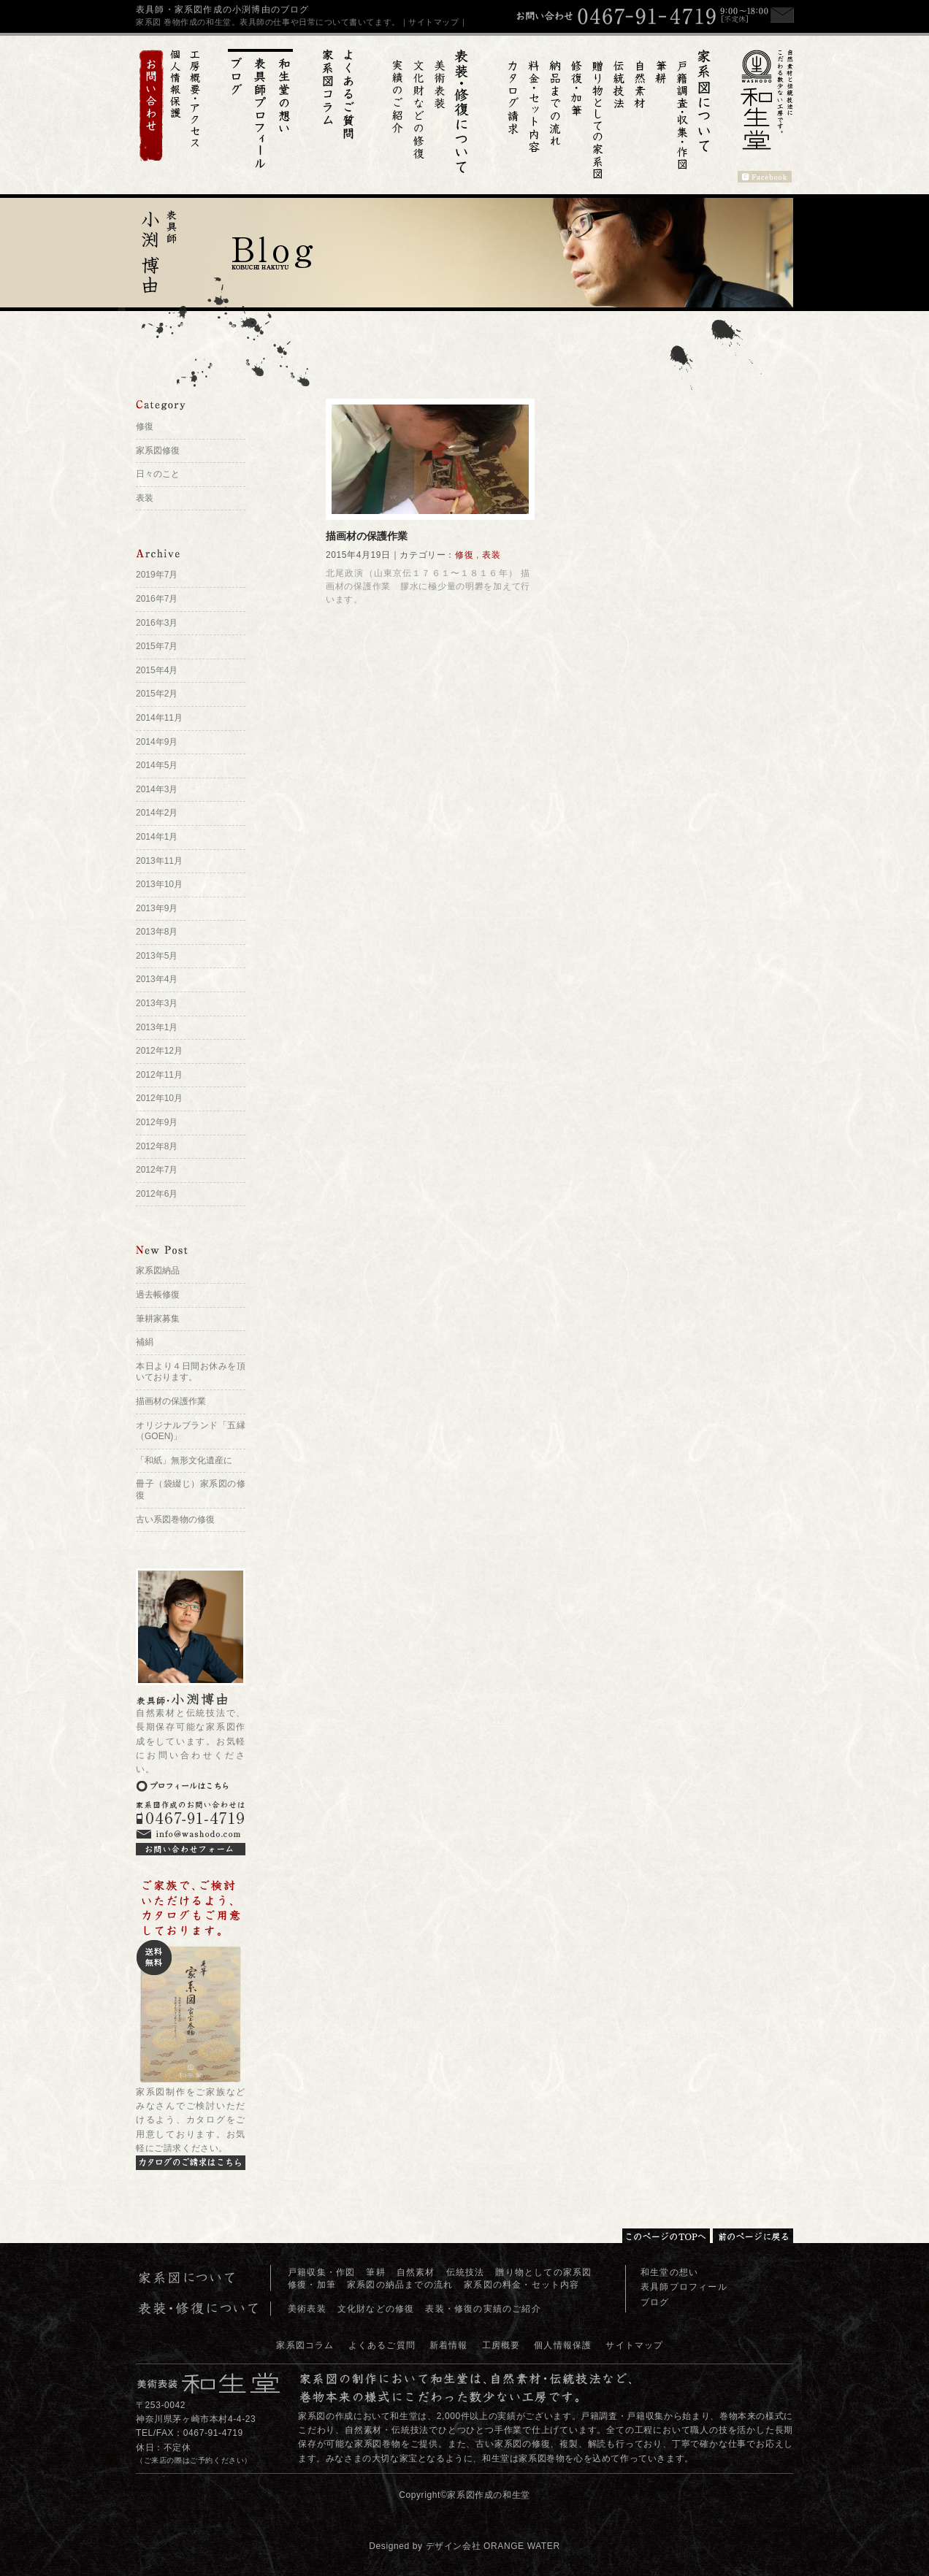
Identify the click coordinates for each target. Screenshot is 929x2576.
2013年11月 (159, 861)
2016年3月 (156, 623)
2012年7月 (156, 1170)
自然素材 (416, 2272)
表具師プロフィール (684, 2287)
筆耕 (375, 2272)
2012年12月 (159, 1051)
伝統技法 (465, 2272)
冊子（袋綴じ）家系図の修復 (190, 1489)
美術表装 (307, 2309)
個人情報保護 (563, 2345)
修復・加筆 (312, 2285)
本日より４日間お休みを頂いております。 (190, 1372)
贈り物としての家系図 (543, 2272)
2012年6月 (156, 1194)
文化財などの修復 (376, 2309)
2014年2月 (156, 813)
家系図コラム (305, 2345)
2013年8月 (156, 932)
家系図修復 (158, 450)
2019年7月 (156, 575)
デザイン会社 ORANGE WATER (493, 2546)
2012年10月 (159, 1098)
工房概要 (501, 2345)
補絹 (144, 1342)
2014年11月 (159, 718)
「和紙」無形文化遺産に (184, 1460)
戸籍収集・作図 (321, 2272)
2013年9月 (156, 908)
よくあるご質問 (382, 2345)
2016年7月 (156, 599)
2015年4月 (156, 670)
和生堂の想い (669, 2272)
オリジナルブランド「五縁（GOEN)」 (190, 1431)
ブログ (655, 2302)
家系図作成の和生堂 (488, 2495)
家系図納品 (158, 1270)
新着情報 (448, 2345)
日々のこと (158, 474)
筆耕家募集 (158, 1319)
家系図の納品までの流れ (400, 2285)
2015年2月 (156, 694)
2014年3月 (156, 789)
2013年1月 (156, 1027)
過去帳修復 (158, 1294)
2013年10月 (159, 884)
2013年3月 (156, 1003)
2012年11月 (159, 1075)
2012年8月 (156, 1146)
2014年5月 (156, 765)
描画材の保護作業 (367, 536)
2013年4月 (156, 979)
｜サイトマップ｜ (433, 22)
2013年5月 (156, 956)
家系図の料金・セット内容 (521, 2285)
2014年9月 (156, 742)
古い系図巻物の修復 (175, 1519)
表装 (491, 555)
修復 (464, 555)
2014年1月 (156, 837)
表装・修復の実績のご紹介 (482, 2309)
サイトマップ (634, 2345)
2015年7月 (156, 646)
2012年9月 (156, 1122)
